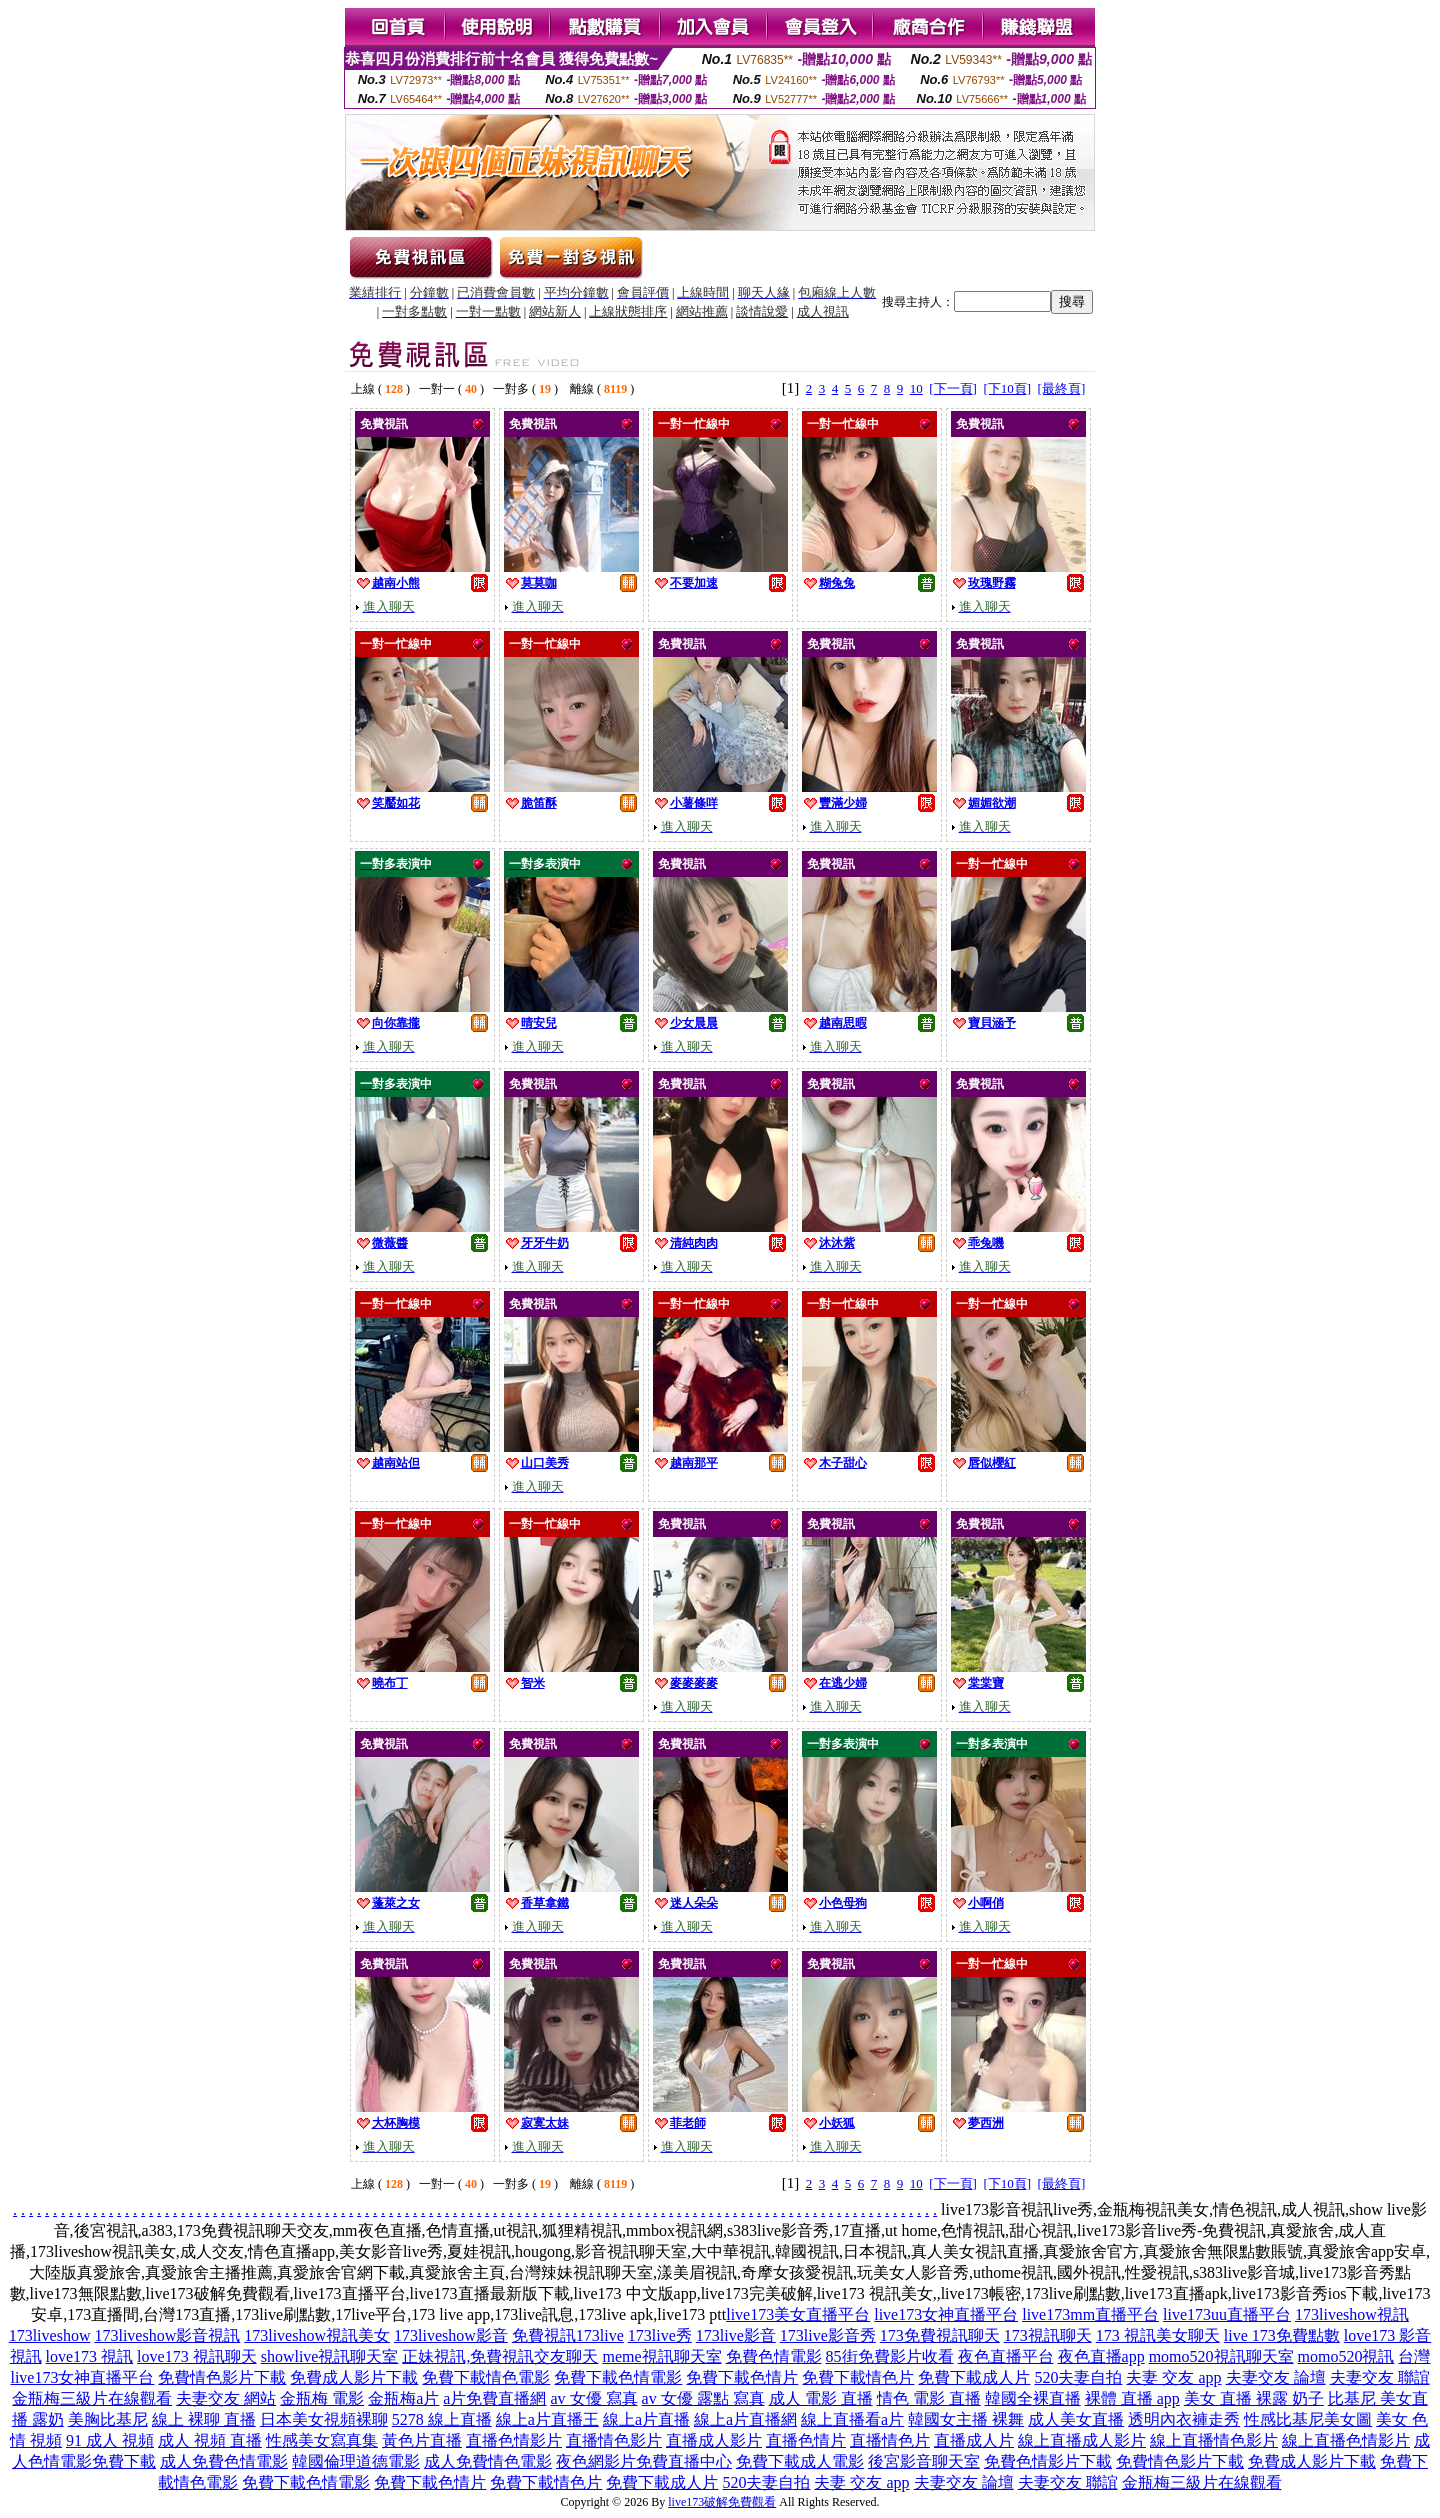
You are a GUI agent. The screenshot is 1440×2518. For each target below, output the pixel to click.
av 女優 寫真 (593, 2398)
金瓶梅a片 (403, 2398)
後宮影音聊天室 (924, 2461)
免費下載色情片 (742, 2377)
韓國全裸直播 (1033, 2398)
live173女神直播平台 (946, 2314)
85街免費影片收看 (890, 2356)
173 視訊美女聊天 (1158, 2335)
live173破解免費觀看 (722, 2502)
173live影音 (736, 2335)
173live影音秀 (828, 2335)
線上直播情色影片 (1214, 2440)
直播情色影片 (614, 2440)
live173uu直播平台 (1227, 2314)
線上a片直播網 (745, 2419)
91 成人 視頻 (110, 2440)
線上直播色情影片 (1346, 2440)
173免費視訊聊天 (940, 2335)
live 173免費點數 (1282, 2335)
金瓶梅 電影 (322, 2398)
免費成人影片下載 (354, 2377)
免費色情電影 (774, 2356)
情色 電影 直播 (929, 2398)
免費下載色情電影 (618, 2377)
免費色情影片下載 (1048, 2461)
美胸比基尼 (108, 2419)
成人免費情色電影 (488, 2461)
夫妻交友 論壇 (1276, 2377)
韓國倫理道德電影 (356, 2461)
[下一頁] (953, 388)
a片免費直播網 (494, 2398)
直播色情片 (806, 2440)
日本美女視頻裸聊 (324, 2419)
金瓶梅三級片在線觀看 (92, 2398)
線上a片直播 (646, 2419)
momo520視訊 (1346, 2356)
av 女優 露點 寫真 (703, 2398)
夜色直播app (1101, 2356)
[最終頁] (1062, 388)
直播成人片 (974, 2440)
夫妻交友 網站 (226, 2398)
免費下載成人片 (974, 2377)
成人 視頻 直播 (210, 2440)
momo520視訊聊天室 (1221, 2356)
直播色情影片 (514, 2440)
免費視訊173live (568, 2335)
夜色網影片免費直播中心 (644, 2461)
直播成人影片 (714, 2440)
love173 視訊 (90, 2356)
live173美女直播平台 (798, 2314)
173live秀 (660, 2335)
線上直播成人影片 (1082, 2440)
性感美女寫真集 (322, 2440)
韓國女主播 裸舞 (966, 2419)
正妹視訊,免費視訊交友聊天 (500, 2356)
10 (916, 388)
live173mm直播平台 (1090, 2314)
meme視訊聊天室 (661, 2356)
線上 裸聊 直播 (204, 2419)
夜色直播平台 (1006, 2356)
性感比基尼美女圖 (1308, 2419)
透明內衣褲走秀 (1184, 2419)
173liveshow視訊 (1352, 2314)
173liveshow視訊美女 (317, 2335)
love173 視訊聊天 (197, 2356)
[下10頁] (1007, 388)
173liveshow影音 (451, 2335)
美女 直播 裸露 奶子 (1254, 2398)
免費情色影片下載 (222, 2377)
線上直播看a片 (852, 2419)
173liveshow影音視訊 (167, 2335)
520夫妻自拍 (1078, 2377)
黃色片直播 (422, 2440)
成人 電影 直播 (821, 2398)
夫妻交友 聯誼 (1380, 2377)
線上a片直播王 (547, 2419)
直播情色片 (890, 2440)
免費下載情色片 (858, 2377)
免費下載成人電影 (800, 2461)
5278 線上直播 (442, 2419)
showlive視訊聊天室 (330, 2356)
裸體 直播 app (1132, 2398)
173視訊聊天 (1048, 2335)
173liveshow (50, 2335)
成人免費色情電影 (224, 2461)
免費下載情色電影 (486, 2377)
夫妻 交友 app (1173, 2377)
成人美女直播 (1076, 2419)
